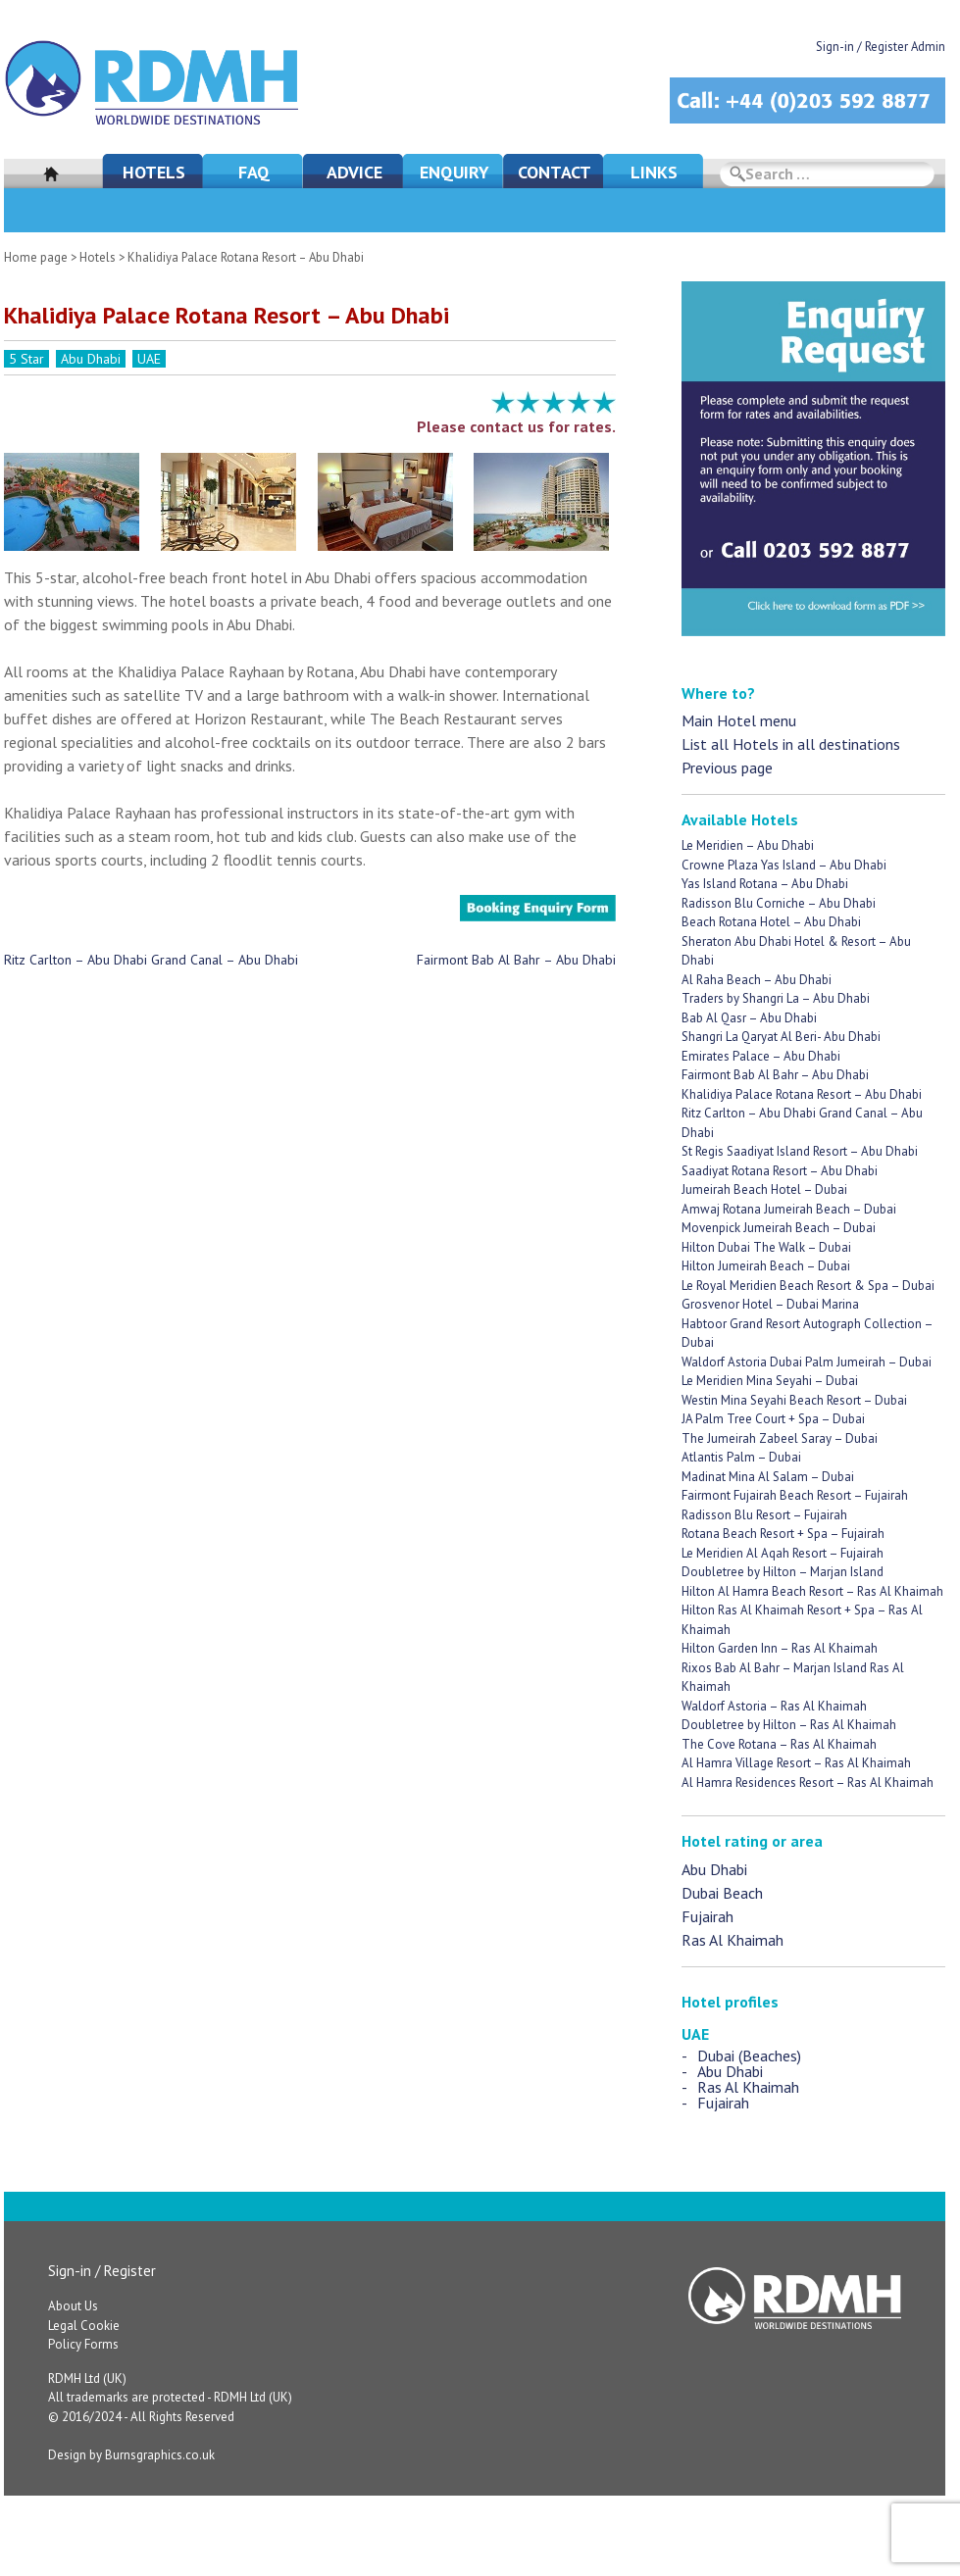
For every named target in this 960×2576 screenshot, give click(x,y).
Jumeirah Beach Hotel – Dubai (764, 1189)
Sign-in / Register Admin (880, 46)
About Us (73, 2306)
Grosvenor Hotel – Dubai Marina (770, 1304)
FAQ (254, 172)
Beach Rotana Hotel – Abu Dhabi (771, 922)
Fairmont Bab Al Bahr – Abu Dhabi (516, 959)
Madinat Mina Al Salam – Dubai (768, 1476)
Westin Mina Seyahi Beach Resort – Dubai (794, 1400)
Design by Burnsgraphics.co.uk (131, 2455)
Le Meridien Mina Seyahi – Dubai (770, 1380)
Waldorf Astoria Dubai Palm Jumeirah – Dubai (807, 1362)
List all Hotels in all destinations (791, 744)
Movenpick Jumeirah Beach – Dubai (779, 1227)
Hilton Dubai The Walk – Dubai (766, 1247)
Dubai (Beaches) (749, 2055)
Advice (354, 172)
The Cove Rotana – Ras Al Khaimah (779, 1744)
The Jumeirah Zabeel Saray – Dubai (780, 1438)
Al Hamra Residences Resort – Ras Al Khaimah (808, 1782)
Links (654, 172)
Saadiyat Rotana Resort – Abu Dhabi (780, 1171)
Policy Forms (83, 2344)
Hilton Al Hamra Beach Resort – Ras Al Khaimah (812, 1591)
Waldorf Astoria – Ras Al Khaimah (774, 1706)
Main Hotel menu (739, 720)
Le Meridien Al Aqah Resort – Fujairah (783, 1553)
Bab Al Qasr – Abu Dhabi (749, 1018)
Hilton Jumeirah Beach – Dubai (766, 1266)
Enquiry (454, 172)
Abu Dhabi (91, 359)
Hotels (154, 172)
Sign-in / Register (102, 2270)
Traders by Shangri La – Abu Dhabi (776, 998)
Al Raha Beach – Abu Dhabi (757, 979)
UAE (149, 359)
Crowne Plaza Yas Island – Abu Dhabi (784, 865)
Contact (554, 172)
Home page (36, 257)
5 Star (26, 359)
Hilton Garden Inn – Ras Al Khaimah (780, 1648)
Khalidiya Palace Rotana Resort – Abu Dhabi (802, 1094)
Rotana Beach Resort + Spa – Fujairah (783, 1533)
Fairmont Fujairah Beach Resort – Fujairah (795, 1495)
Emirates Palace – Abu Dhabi (761, 1056)
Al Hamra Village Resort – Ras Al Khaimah (796, 1763)
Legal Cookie (84, 2325)
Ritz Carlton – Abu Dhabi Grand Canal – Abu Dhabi (151, 959)
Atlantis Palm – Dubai (741, 1457)
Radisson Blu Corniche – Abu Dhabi (779, 903)
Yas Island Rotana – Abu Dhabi (765, 883)
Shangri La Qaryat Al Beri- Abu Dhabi (781, 1036)
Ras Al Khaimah (732, 1940)
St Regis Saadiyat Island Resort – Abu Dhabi (800, 1151)
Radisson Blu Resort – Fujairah (764, 1515)
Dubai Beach (722, 1893)
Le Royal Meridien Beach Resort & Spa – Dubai (808, 1285)
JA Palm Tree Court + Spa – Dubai (773, 1419)
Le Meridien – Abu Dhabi (748, 845)
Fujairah (707, 1916)
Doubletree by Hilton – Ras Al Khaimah (789, 1724)
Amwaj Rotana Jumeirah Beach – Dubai (789, 1209)
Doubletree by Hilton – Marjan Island (783, 1571)
